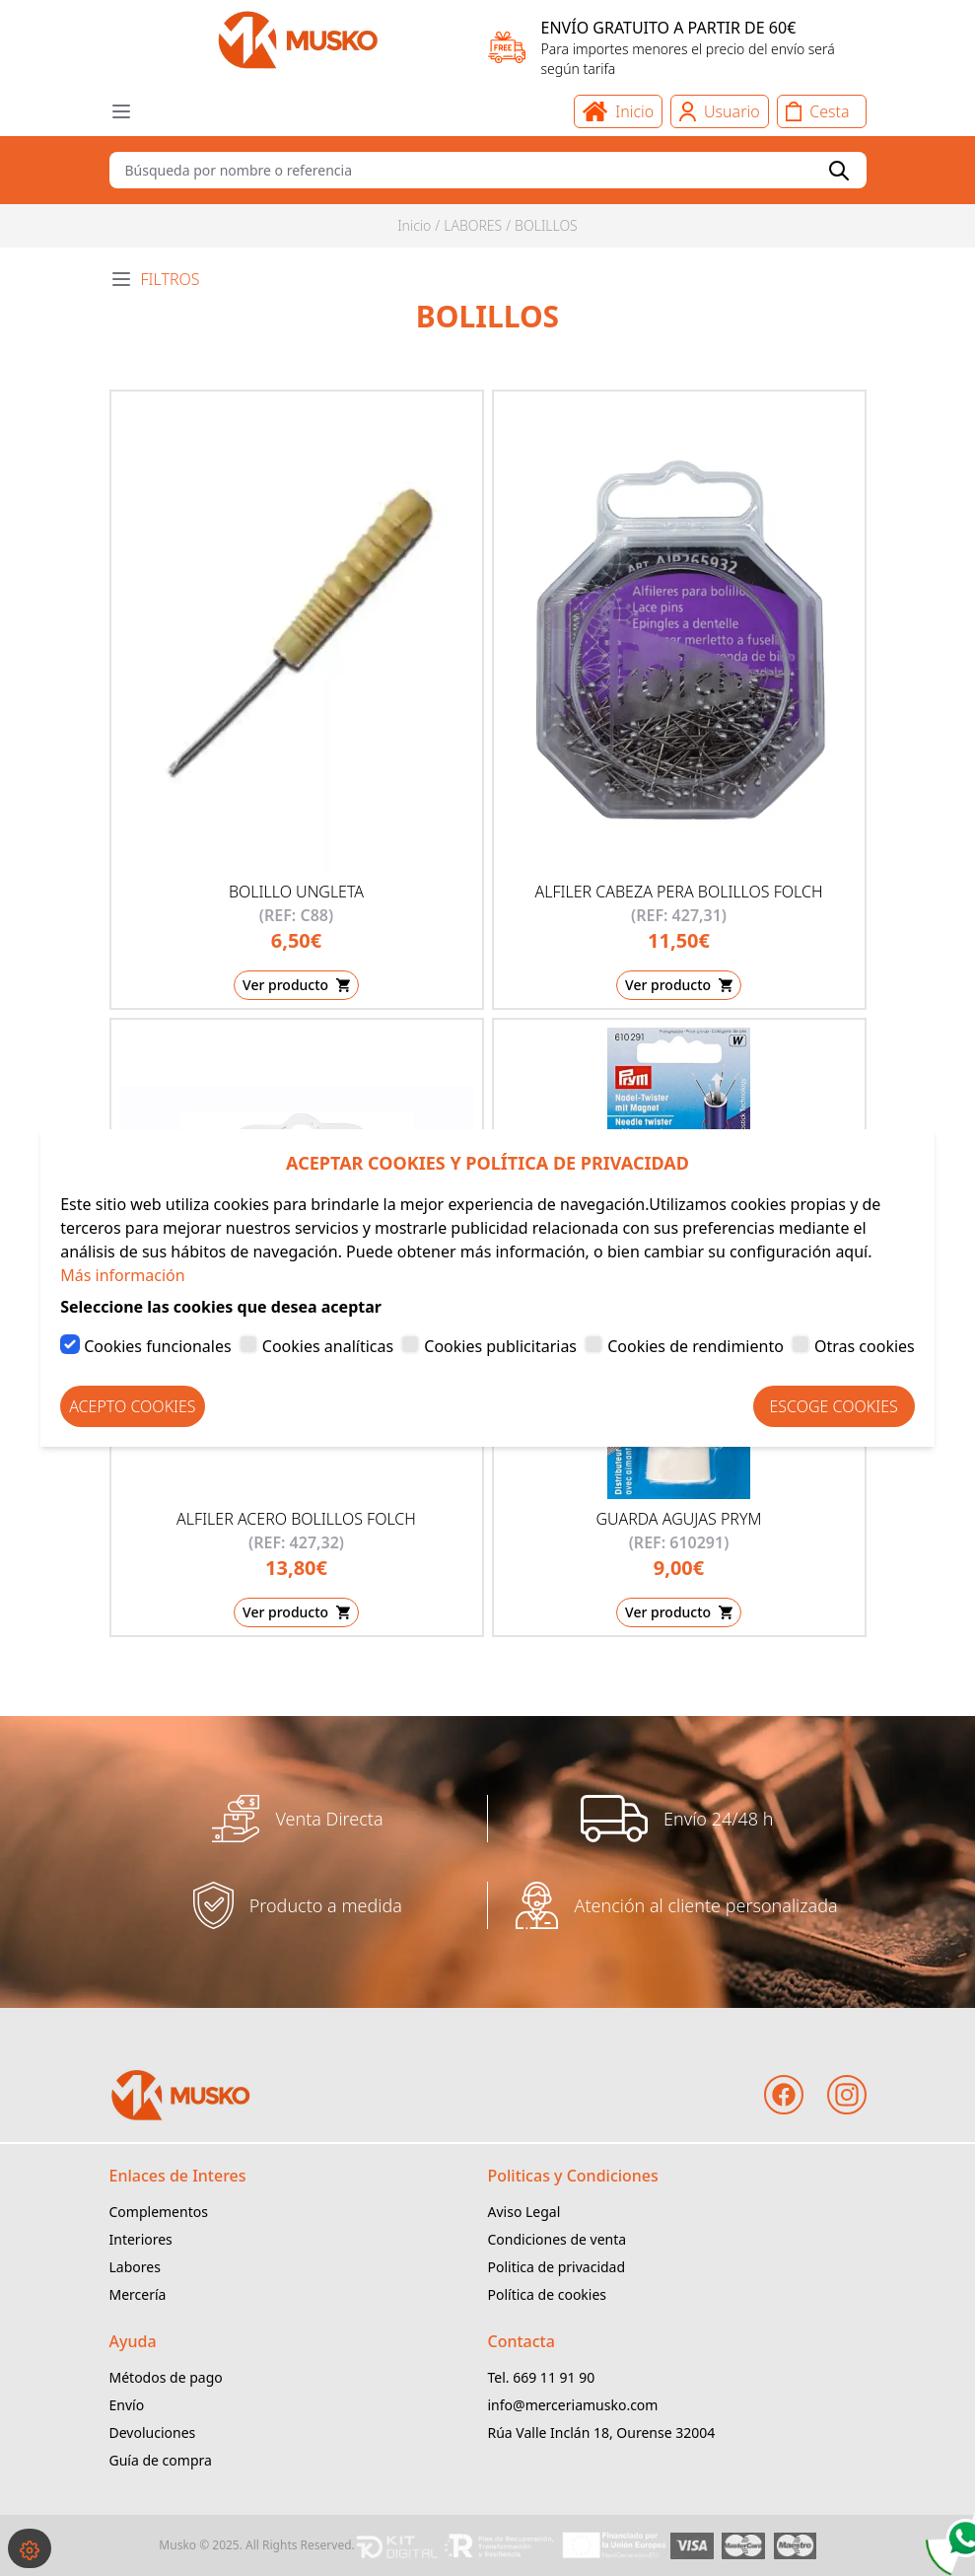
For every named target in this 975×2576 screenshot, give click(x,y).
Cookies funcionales (157, 1346)
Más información (122, 1275)
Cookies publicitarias (500, 1346)
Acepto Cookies (132, 1406)
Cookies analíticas (327, 1346)
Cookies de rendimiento (695, 1346)
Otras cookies (864, 1346)
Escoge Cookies (834, 1406)
